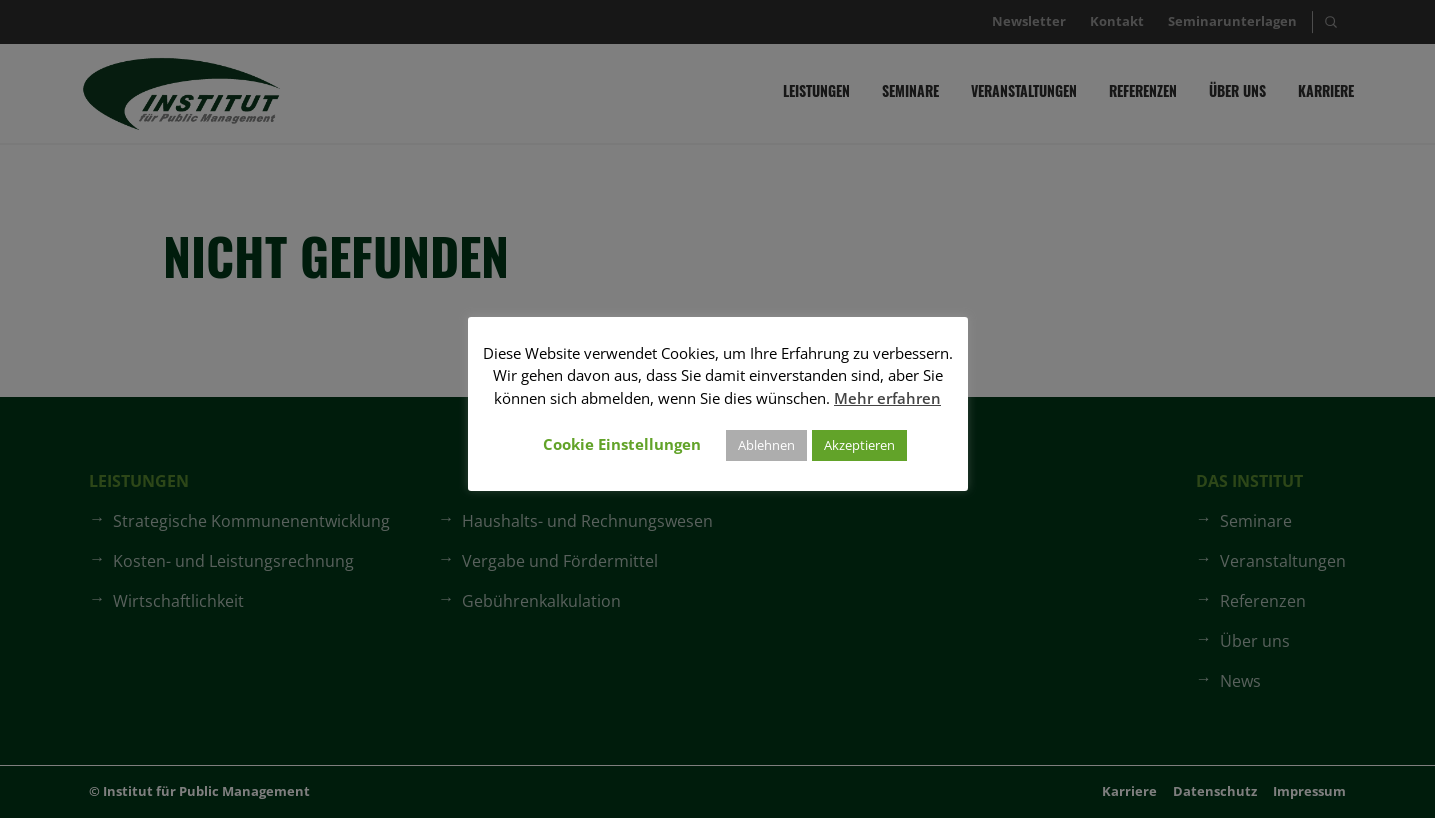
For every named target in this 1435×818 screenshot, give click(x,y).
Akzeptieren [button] (859, 445)
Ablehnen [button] (766, 445)
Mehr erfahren (887, 398)
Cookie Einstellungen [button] (622, 444)
